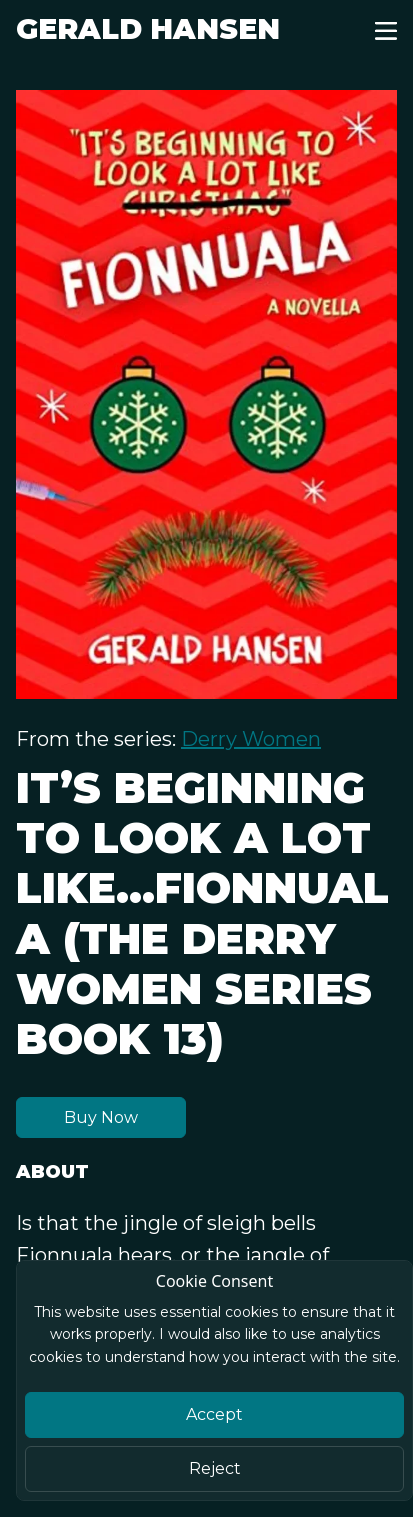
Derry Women (251, 739)
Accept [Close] (214, 1414)
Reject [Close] (215, 1468)
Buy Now (101, 1117)
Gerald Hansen (148, 29)
